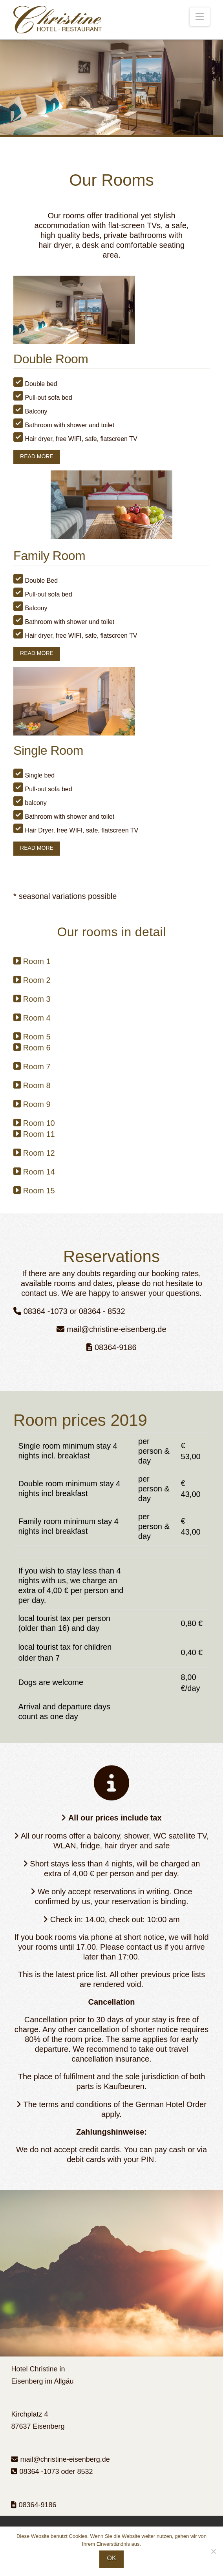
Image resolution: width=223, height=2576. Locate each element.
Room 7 (37, 1066)
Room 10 (39, 1123)
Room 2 (37, 980)
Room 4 (37, 1018)
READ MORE (36, 456)
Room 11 (39, 1134)
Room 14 (39, 1171)
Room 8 (37, 1085)
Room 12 (39, 1153)
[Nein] (213, 2551)
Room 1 (37, 961)
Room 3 (37, 999)
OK (111, 2558)
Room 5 (37, 1036)
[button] (200, 16)
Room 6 (37, 1047)
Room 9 (37, 1104)
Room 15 (39, 1190)
